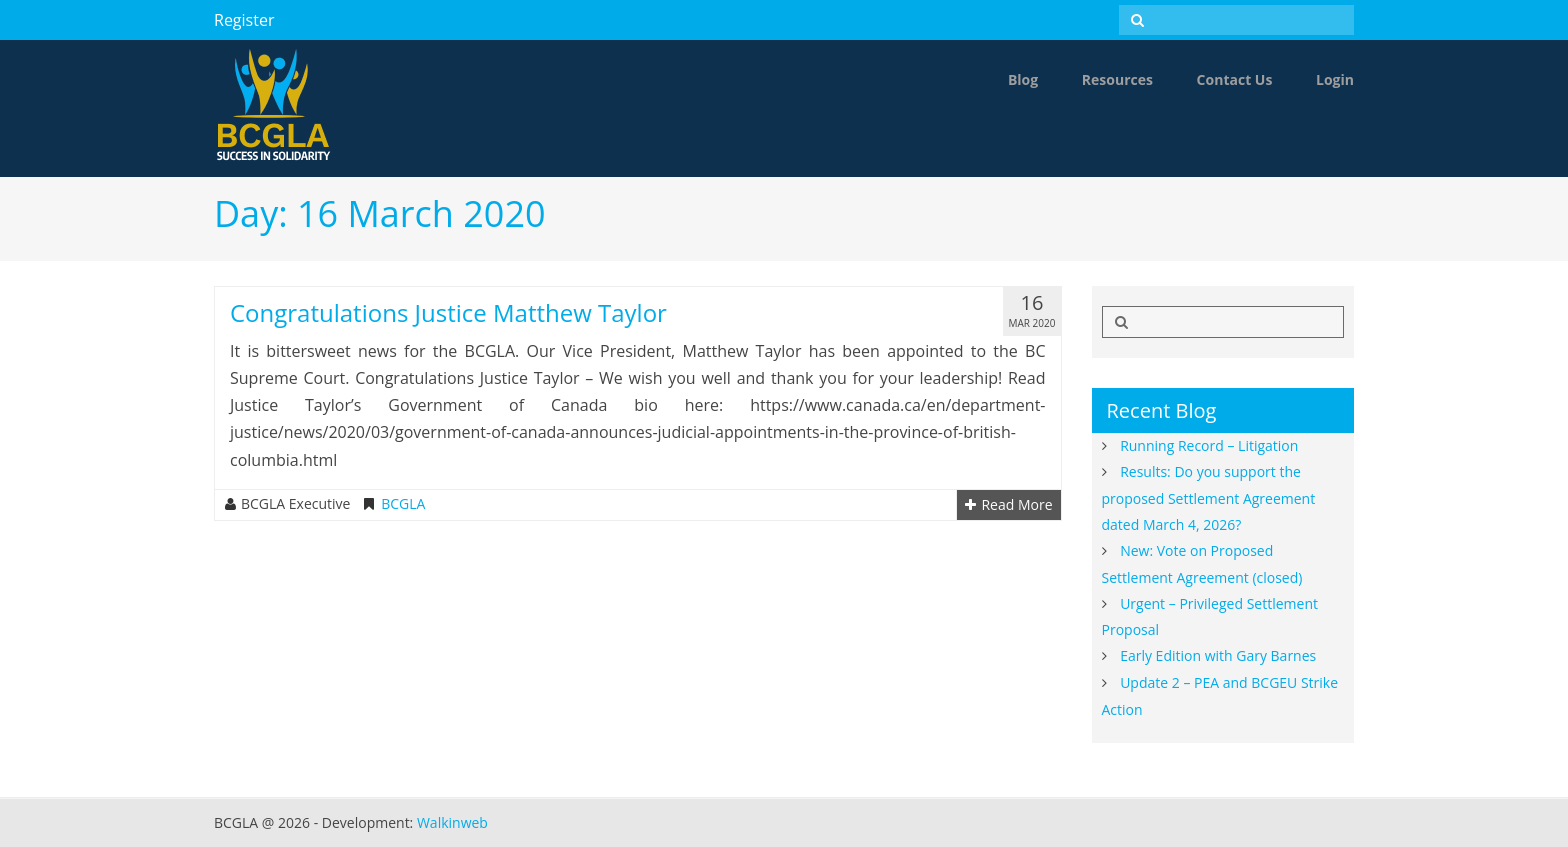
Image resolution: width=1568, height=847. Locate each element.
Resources (1117, 79)
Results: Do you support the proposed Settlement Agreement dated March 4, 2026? (1209, 498)
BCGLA (403, 504)
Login (1335, 79)
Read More (1008, 505)
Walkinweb (452, 822)
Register (244, 20)
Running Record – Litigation (1209, 445)
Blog (1023, 79)
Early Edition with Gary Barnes (1218, 655)
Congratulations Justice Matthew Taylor (448, 312)
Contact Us (1235, 79)
